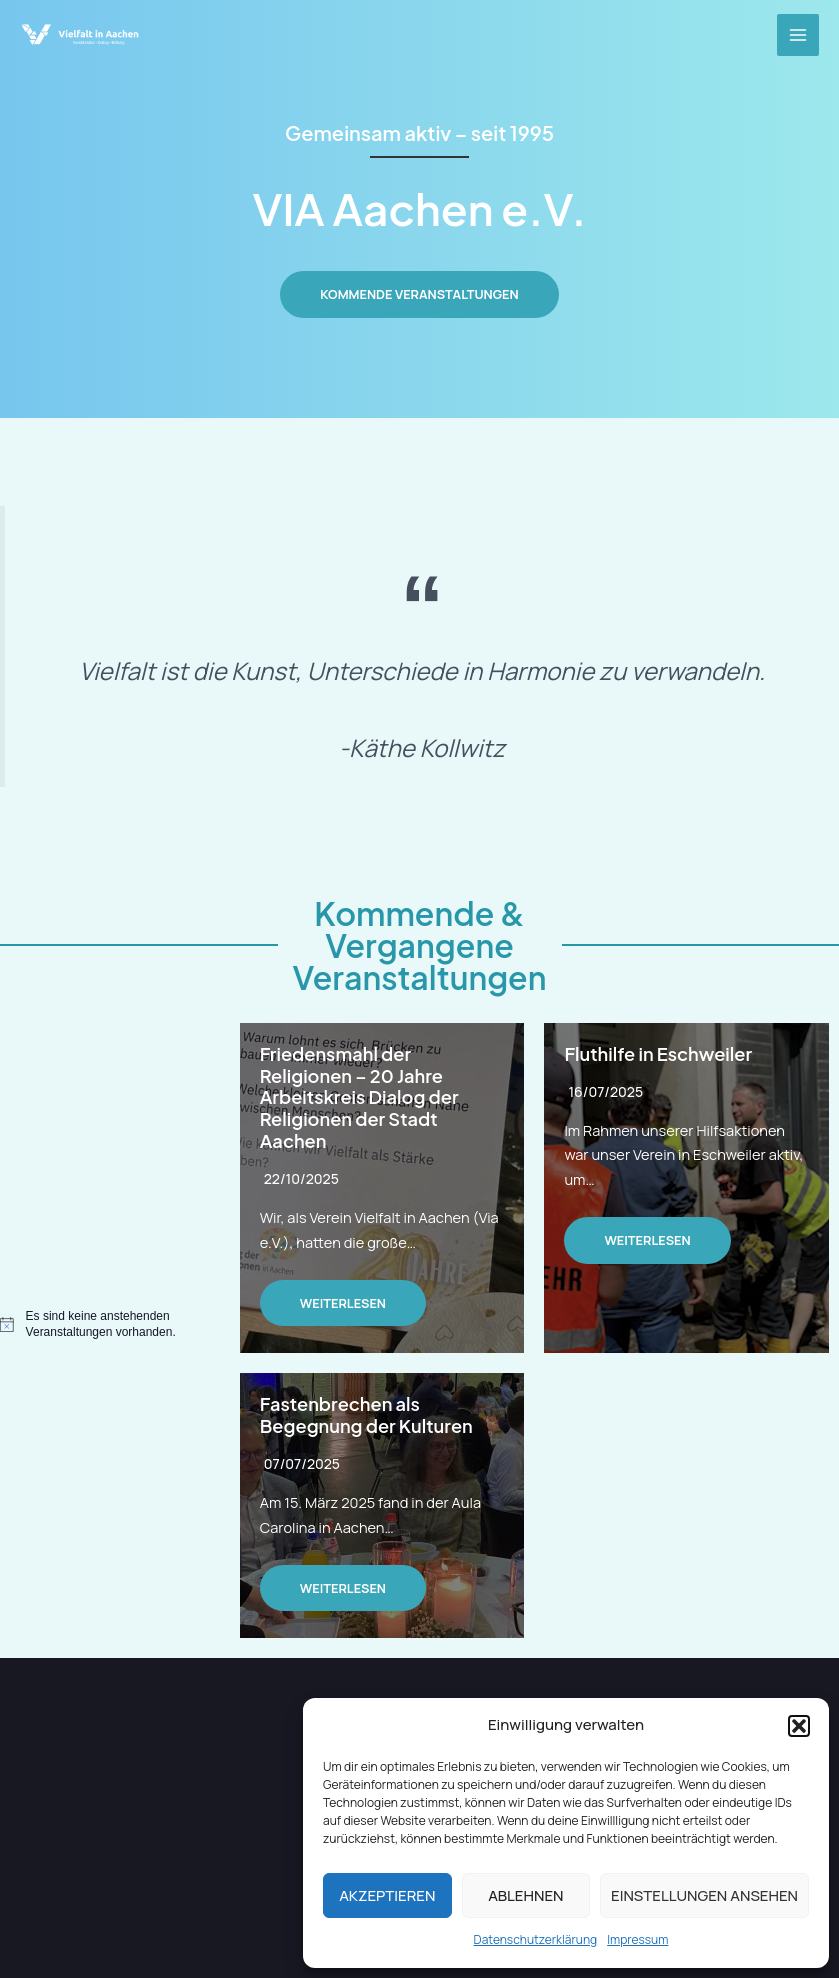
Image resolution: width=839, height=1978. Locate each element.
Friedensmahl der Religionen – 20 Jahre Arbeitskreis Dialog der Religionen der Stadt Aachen (359, 1097)
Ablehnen (525, 1895)
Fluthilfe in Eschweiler (658, 1053)
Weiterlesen (343, 1303)
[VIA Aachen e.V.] (80, 35)
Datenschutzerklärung (536, 1939)
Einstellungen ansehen (704, 1895)
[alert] (105, 1324)
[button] (799, 1726)
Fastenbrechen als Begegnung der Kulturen (366, 1414)
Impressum (637, 1939)
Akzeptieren (387, 1895)
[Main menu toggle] (798, 35)
